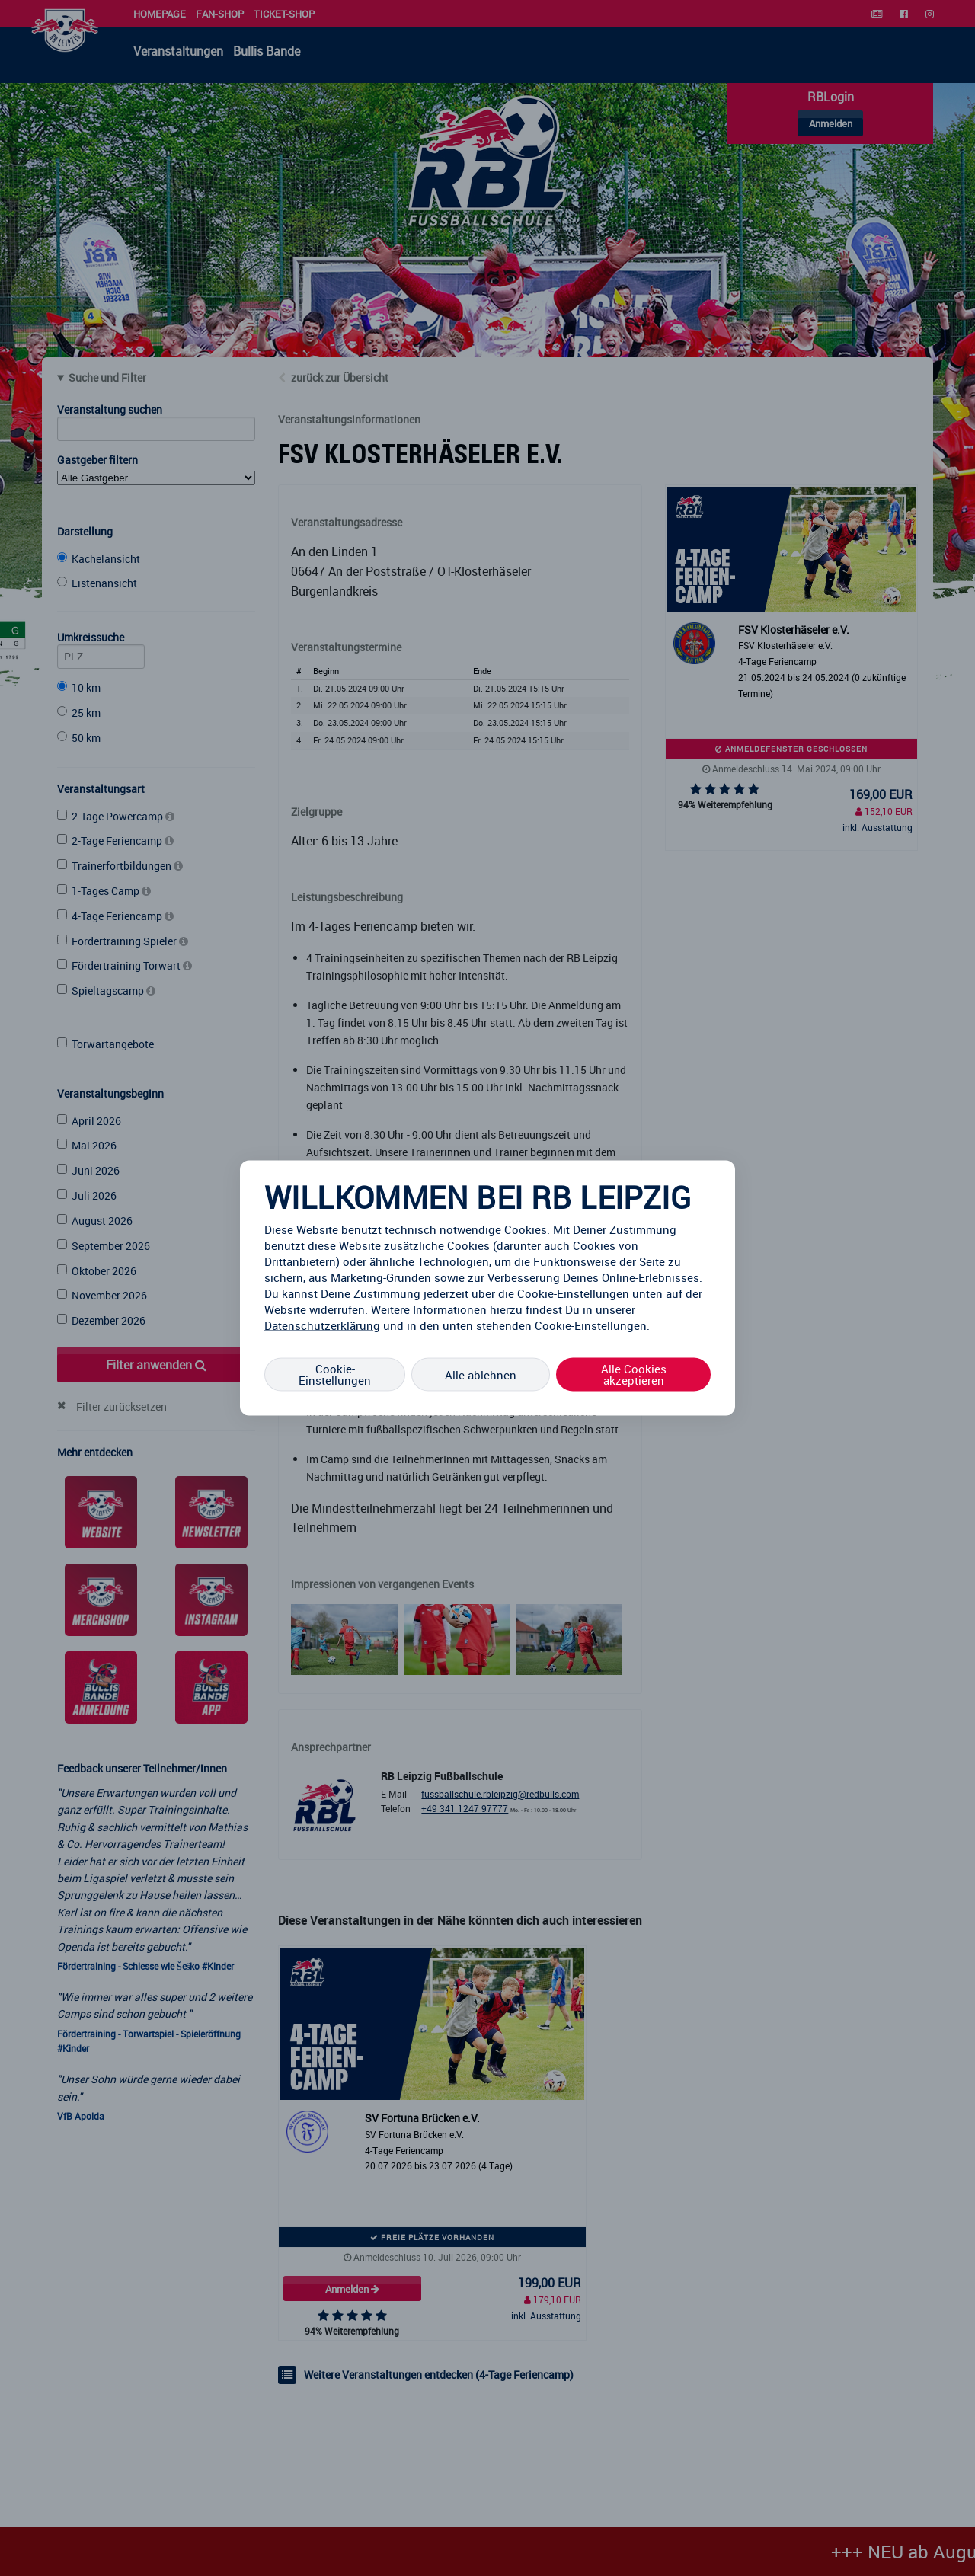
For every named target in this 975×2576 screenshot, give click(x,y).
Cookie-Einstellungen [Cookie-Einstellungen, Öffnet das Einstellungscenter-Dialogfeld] (335, 1374)
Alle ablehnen (480, 1374)
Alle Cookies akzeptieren (634, 1374)
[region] (487, 1288)
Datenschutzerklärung (322, 1325)
